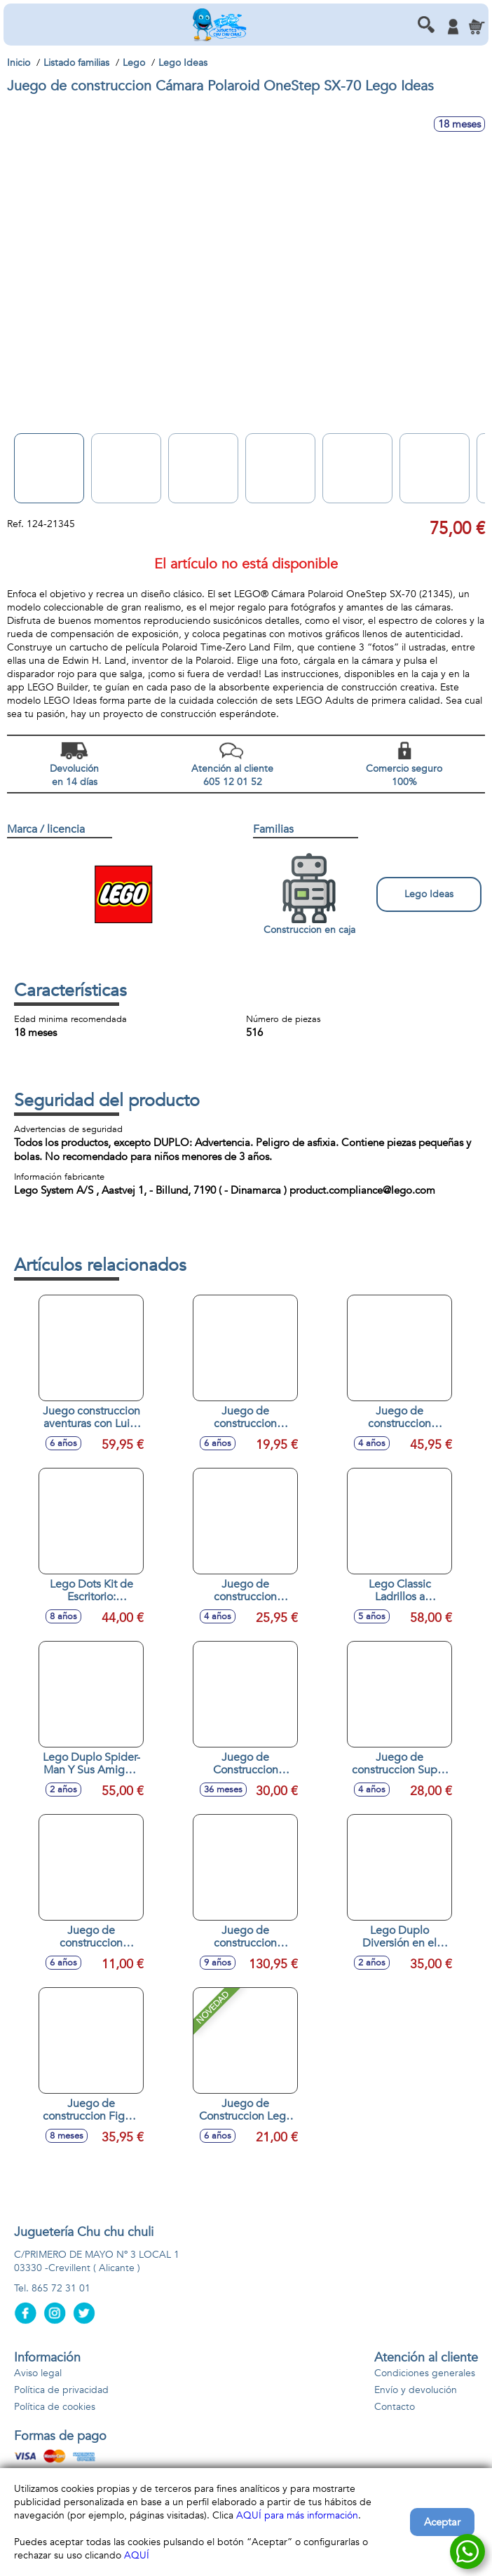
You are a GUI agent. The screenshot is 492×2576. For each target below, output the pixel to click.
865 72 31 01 (61, 2288)
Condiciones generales (424, 2373)
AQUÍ (136, 2555)
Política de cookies (54, 2406)
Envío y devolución (415, 2390)
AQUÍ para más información (297, 2515)
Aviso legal (38, 2373)
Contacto (394, 2406)
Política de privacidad (61, 2390)
